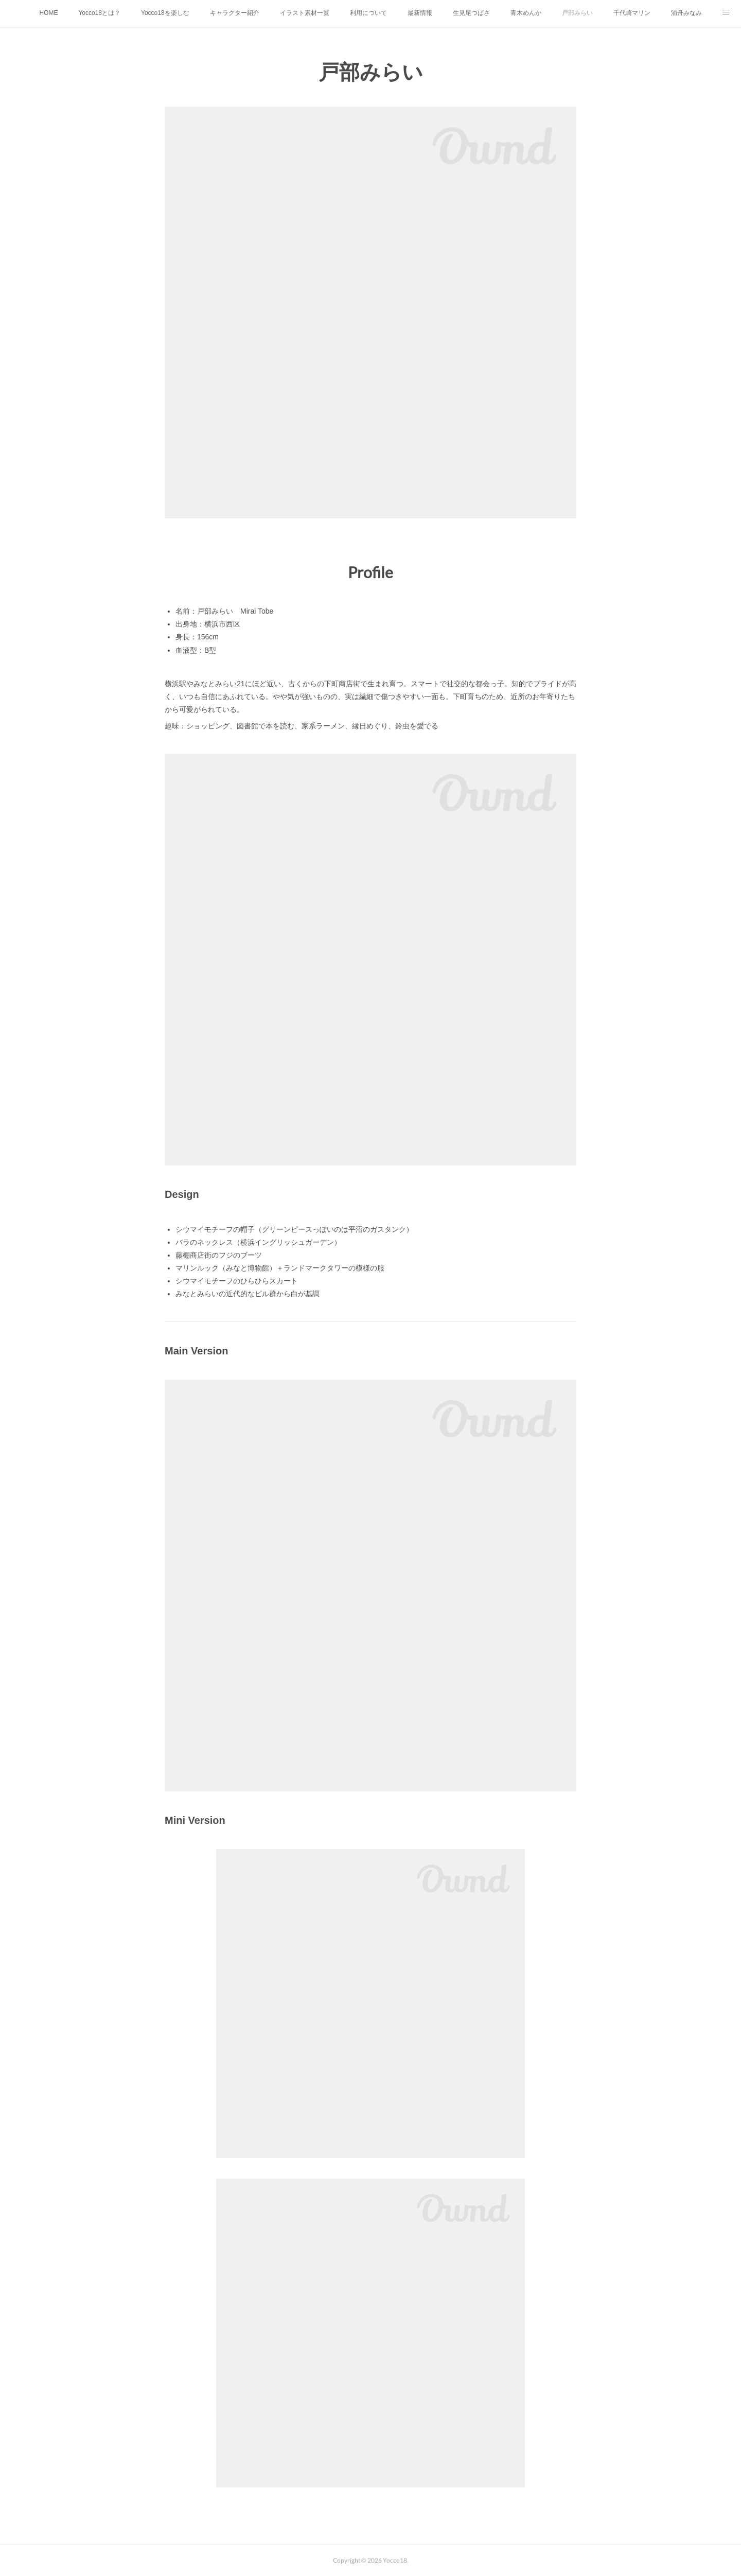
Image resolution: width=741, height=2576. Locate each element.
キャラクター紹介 (234, 12)
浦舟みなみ (686, 12)
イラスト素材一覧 (304, 12)
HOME (48, 12)
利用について (368, 12)
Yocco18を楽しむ (165, 12)
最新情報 (420, 12)
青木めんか (525, 12)
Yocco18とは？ (99, 12)
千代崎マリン (631, 12)
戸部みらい (577, 12)
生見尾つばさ (471, 12)
